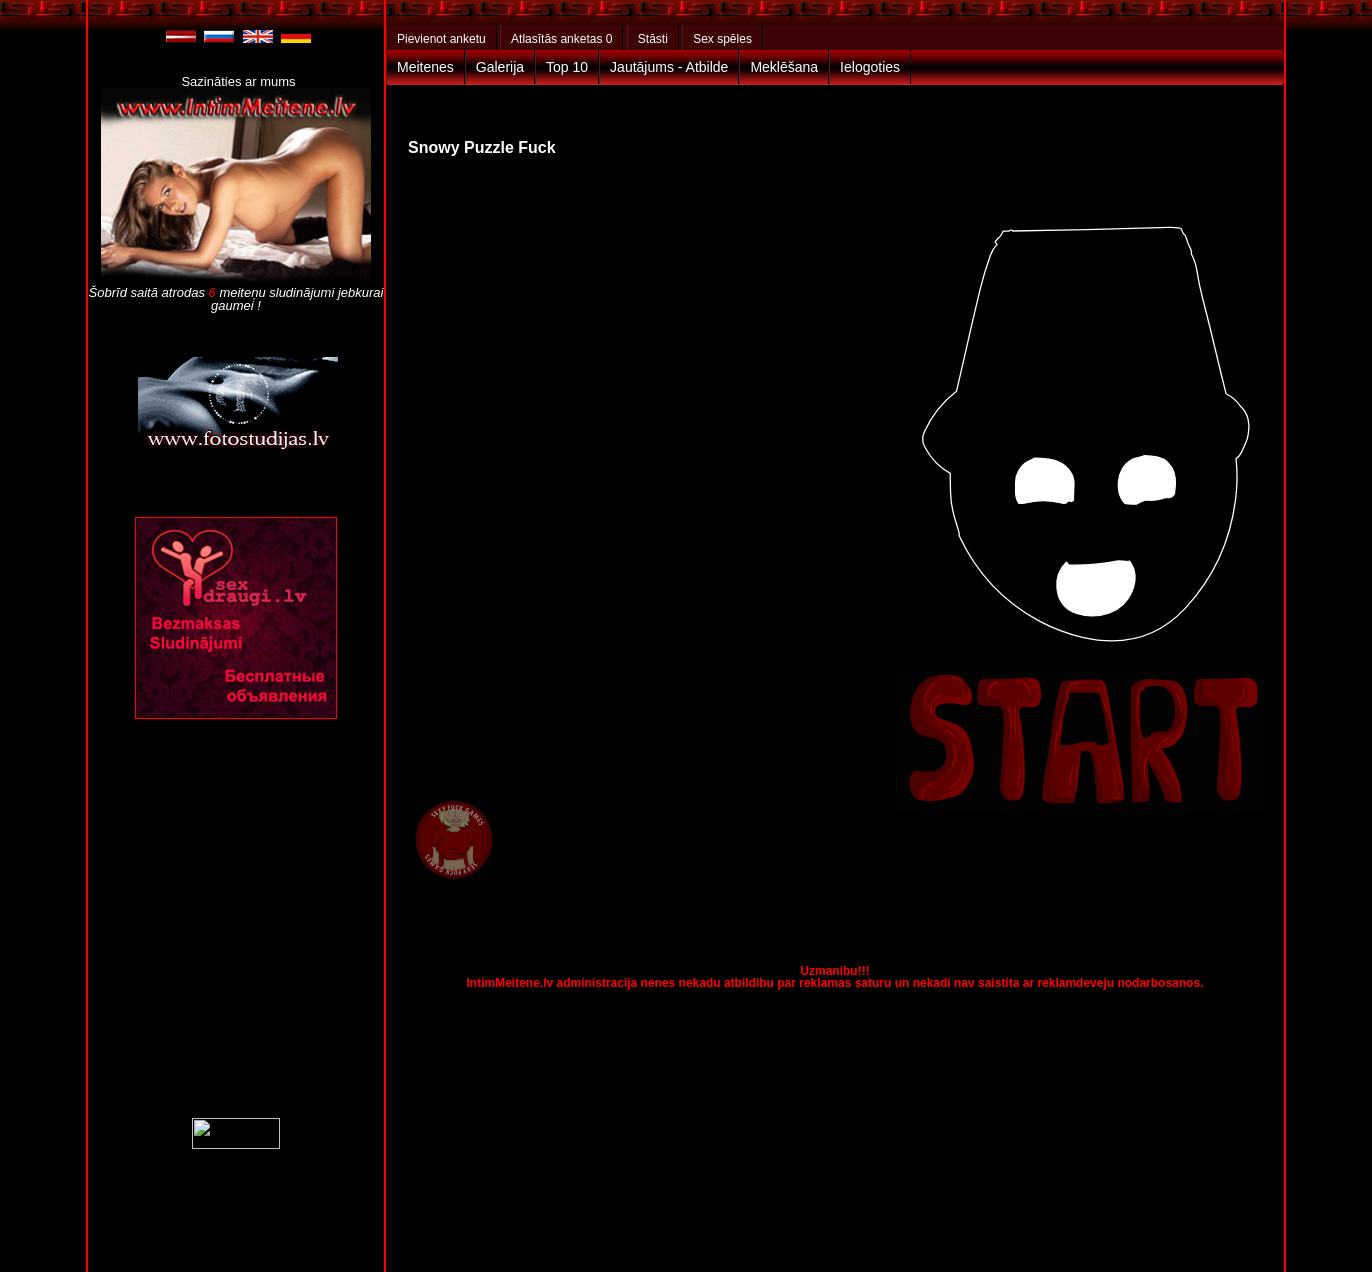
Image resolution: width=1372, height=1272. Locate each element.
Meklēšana (784, 67)
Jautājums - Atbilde (669, 67)
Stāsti (653, 39)
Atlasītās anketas (561, 39)
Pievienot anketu (441, 39)
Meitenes (425, 67)
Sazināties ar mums (238, 81)
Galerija (500, 67)
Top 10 (567, 67)
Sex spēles (722, 39)
